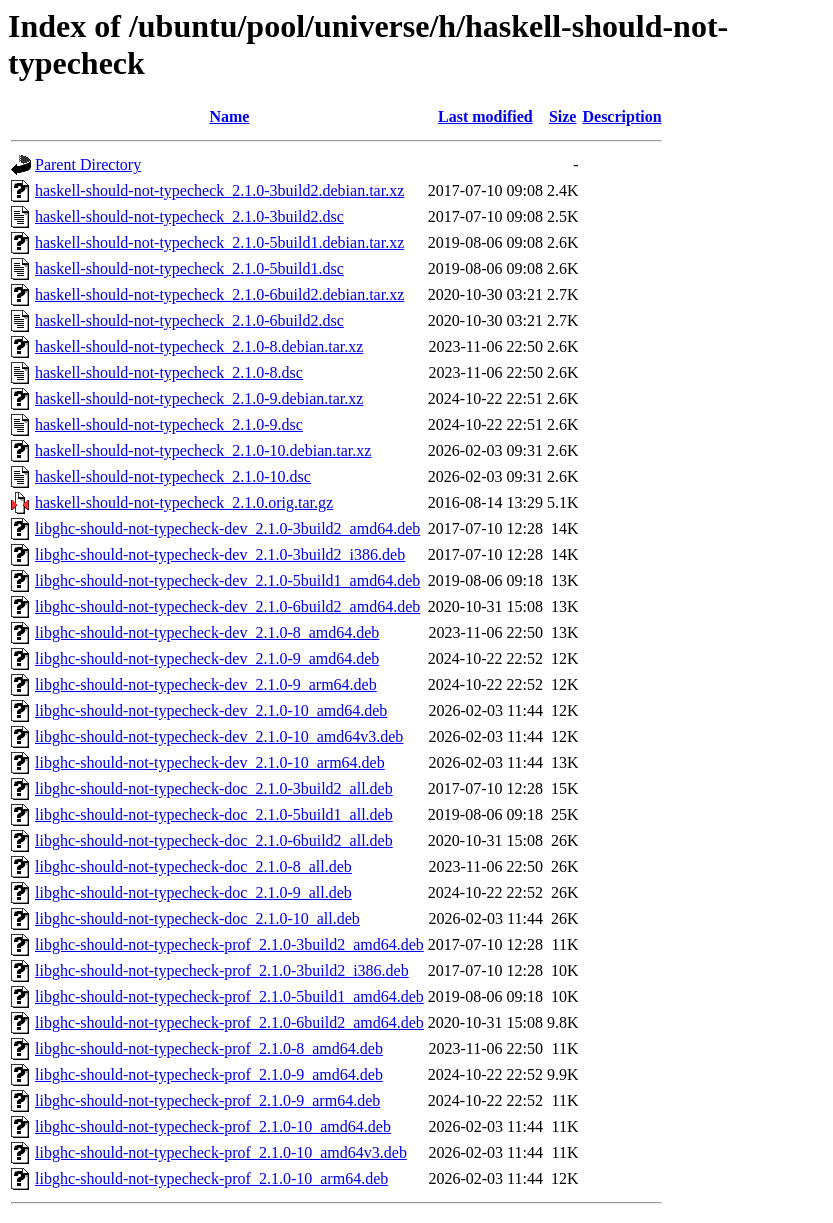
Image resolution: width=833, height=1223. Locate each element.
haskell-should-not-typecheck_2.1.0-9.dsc (169, 424)
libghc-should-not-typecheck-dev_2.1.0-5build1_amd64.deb (227, 580)
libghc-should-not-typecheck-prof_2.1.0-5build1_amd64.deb (229, 996)
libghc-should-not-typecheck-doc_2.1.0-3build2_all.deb (214, 788)
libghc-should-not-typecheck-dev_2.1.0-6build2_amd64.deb (227, 606)
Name (229, 116)
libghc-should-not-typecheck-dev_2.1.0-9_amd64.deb (207, 658)
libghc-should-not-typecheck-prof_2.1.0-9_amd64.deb (209, 1074)
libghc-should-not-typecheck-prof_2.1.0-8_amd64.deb (209, 1048)
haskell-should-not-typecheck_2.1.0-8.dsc (169, 372)
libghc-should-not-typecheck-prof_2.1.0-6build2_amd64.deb (229, 1022)
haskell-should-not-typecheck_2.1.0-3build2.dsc (189, 216)
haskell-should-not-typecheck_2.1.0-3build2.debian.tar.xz (219, 190)
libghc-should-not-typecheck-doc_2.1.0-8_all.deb (193, 866)
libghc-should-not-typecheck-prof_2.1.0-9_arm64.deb (207, 1100)
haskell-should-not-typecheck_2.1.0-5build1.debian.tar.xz (219, 242)
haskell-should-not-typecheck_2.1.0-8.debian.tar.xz (199, 346)
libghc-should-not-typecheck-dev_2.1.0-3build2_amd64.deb (227, 528)
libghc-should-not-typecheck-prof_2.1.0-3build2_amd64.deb (229, 944)
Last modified (485, 116)
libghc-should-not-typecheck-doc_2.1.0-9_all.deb (193, 892)
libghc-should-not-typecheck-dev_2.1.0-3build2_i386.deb (220, 554)
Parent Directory (88, 164)
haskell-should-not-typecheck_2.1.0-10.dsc (173, 476)
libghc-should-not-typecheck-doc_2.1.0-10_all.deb (197, 918)
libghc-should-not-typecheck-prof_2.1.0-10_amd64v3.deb (221, 1152)
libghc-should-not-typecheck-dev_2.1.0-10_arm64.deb (210, 762)
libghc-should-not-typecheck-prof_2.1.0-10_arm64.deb (211, 1178)
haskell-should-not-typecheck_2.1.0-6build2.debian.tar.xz (219, 294)
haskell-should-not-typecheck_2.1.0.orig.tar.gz (184, 502)
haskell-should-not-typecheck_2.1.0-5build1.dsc (189, 268)
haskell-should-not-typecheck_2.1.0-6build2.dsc (189, 320)
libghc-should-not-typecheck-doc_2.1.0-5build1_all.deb (214, 814)
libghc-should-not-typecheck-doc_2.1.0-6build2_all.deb (214, 840)
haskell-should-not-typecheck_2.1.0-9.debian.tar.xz (199, 398)
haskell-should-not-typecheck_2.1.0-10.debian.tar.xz (203, 450)
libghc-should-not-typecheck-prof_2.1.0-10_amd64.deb (213, 1126)
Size (563, 116)
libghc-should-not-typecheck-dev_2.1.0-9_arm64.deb (206, 684)
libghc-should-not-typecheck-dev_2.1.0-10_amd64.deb (211, 710)
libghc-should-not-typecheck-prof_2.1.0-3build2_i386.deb (222, 970)
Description (621, 116)
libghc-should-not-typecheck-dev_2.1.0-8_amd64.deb (207, 632)
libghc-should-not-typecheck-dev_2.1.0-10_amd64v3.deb (219, 736)
